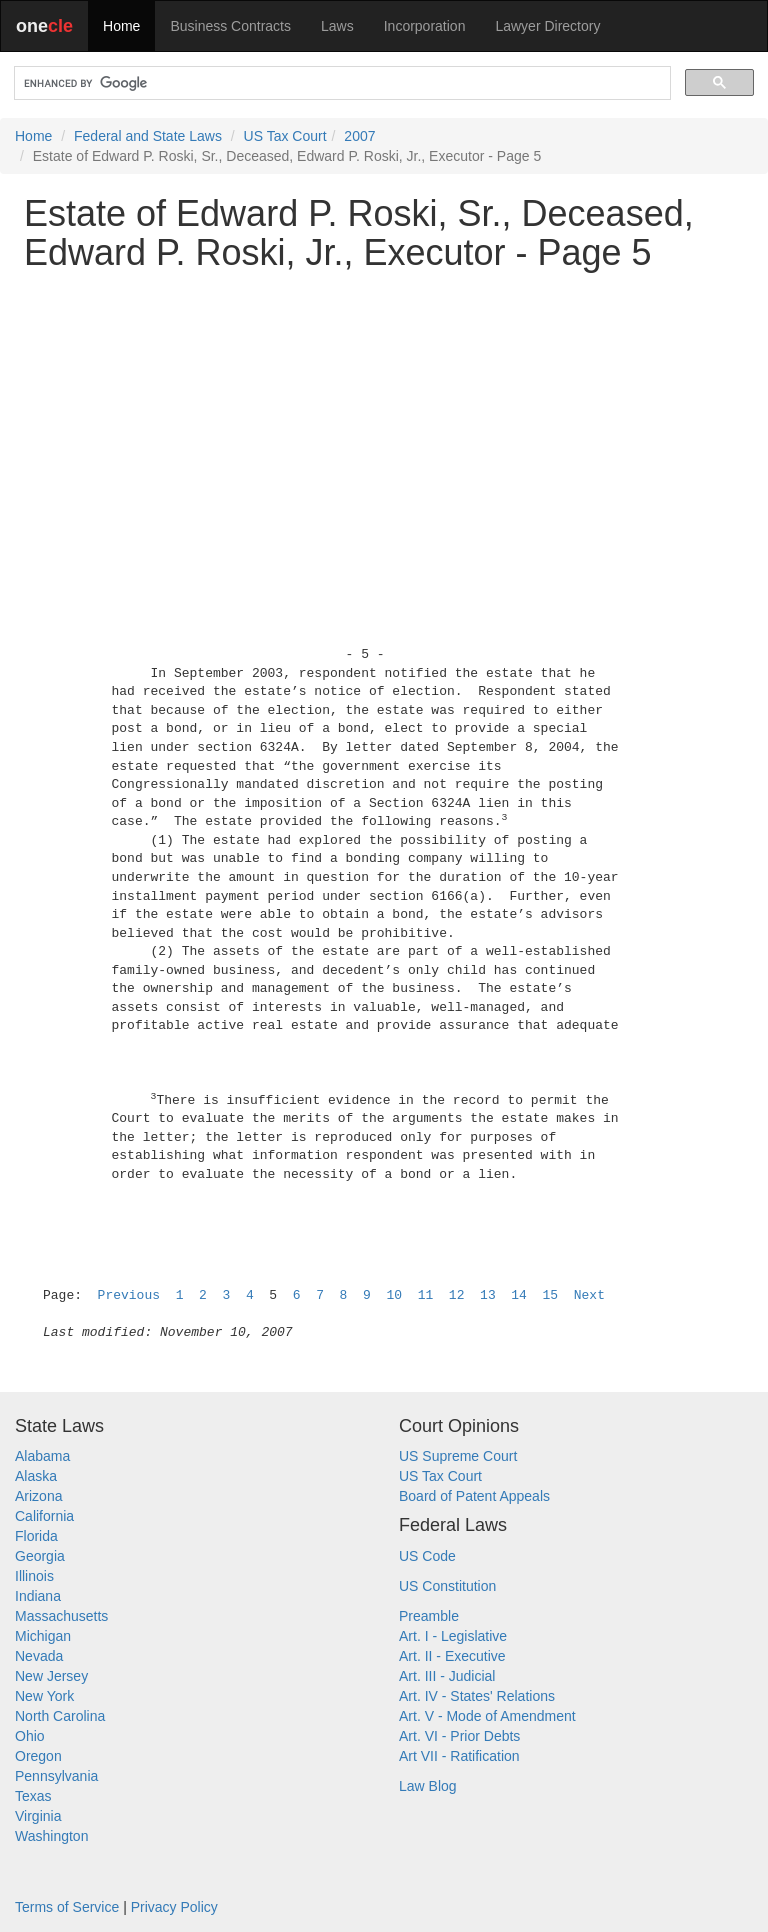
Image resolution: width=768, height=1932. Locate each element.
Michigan (43, 1636)
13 (488, 1295)
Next (589, 1295)
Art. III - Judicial (447, 1676)
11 (426, 1295)
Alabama (42, 1456)
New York (44, 1696)
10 (394, 1295)
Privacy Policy (174, 1907)
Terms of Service (67, 1907)
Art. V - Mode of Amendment (487, 1716)
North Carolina (60, 1716)
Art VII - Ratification (459, 1756)
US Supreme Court (458, 1456)
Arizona (38, 1496)
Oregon (38, 1756)
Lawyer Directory (547, 26)
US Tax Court (285, 136)
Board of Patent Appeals (474, 1496)
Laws (337, 26)
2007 (359, 136)
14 (519, 1295)
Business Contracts (230, 26)
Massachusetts (61, 1616)
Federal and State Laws (148, 136)
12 (457, 1295)
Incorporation (425, 26)
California (44, 1516)
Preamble (429, 1616)
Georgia (40, 1556)
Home (121, 26)
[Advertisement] (384, 427)
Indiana (38, 1596)
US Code (427, 1556)
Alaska (36, 1476)
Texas (33, 1796)
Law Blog (428, 1786)
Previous (129, 1295)
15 (551, 1295)
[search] (340, 83)
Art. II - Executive (452, 1656)
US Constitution (447, 1586)
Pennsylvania (56, 1776)
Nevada (39, 1656)
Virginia (38, 1816)
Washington (51, 1836)
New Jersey (51, 1676)
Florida (36, 1536)
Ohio (30, 1736)
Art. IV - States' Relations (477, 1696)
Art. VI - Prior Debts (459, 1736)
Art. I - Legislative (453, 1636)
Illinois (34, 1576)
